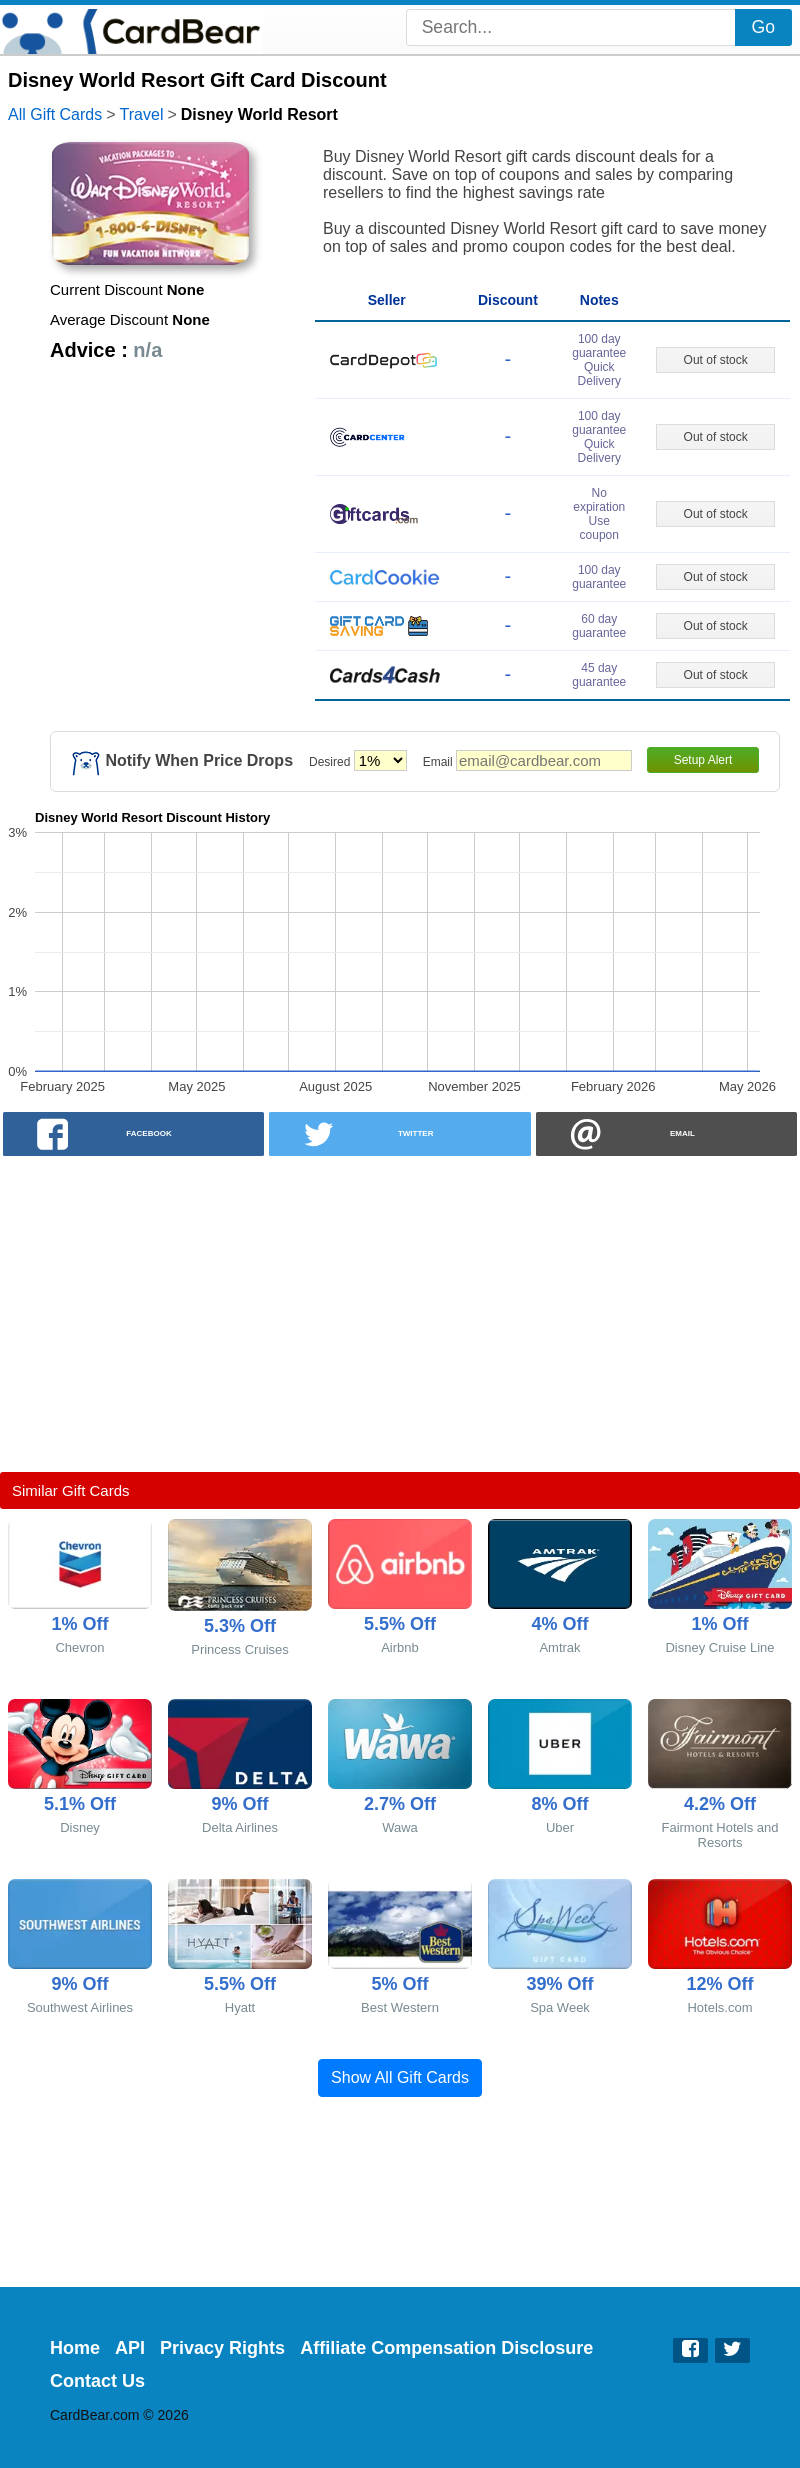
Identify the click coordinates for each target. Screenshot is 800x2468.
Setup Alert (703, 760)
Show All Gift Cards (400, 2077)
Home (75, 2348)
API (130, 2348)
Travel (142, 114)
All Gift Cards (55, 114)
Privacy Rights (222, 2348)
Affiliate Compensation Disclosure (446, 2348)
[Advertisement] (400, 1314)
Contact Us (97, 2381)
